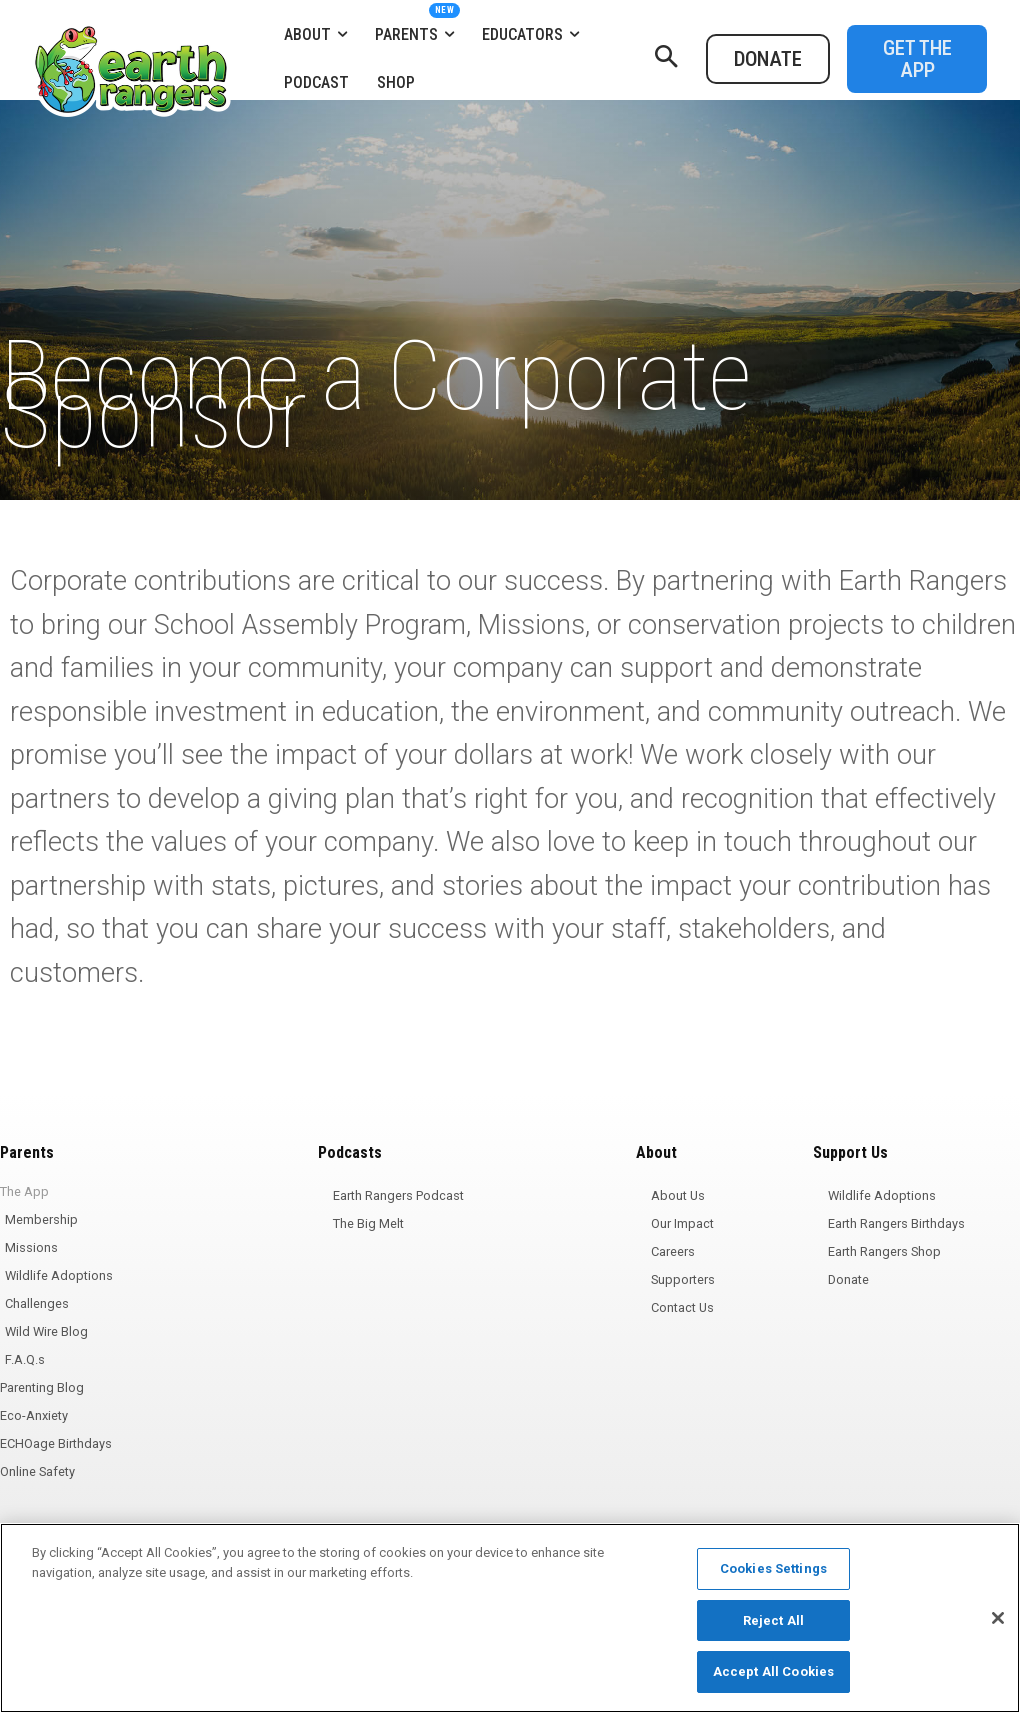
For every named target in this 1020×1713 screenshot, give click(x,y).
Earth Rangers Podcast (398, 1195)
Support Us (850, 1152)
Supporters (683, 1279)
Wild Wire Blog (46, 1331)
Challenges (37, 1303)
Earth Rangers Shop (884, 1251)
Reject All (773, 1620)
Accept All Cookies (773, 1671)
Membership (41, 1219)
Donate (848, 1279)
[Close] (998, 1618)
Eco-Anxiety (34, 1415)
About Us (678, 1195)
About (656, 1152)
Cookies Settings (773, 1568)
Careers (673, 1251)
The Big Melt (368, 1223)
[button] (666, 59)
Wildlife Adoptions (59, 1275)
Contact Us (682, 1307)
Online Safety (37, 1471)
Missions (31, 1247)
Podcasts (350, 1152)
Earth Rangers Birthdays (896, 1223)
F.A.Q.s (25, 1359)
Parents (27, 1152)
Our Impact (682, 1223)
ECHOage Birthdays (56, 1443)
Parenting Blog (42, 1387)
